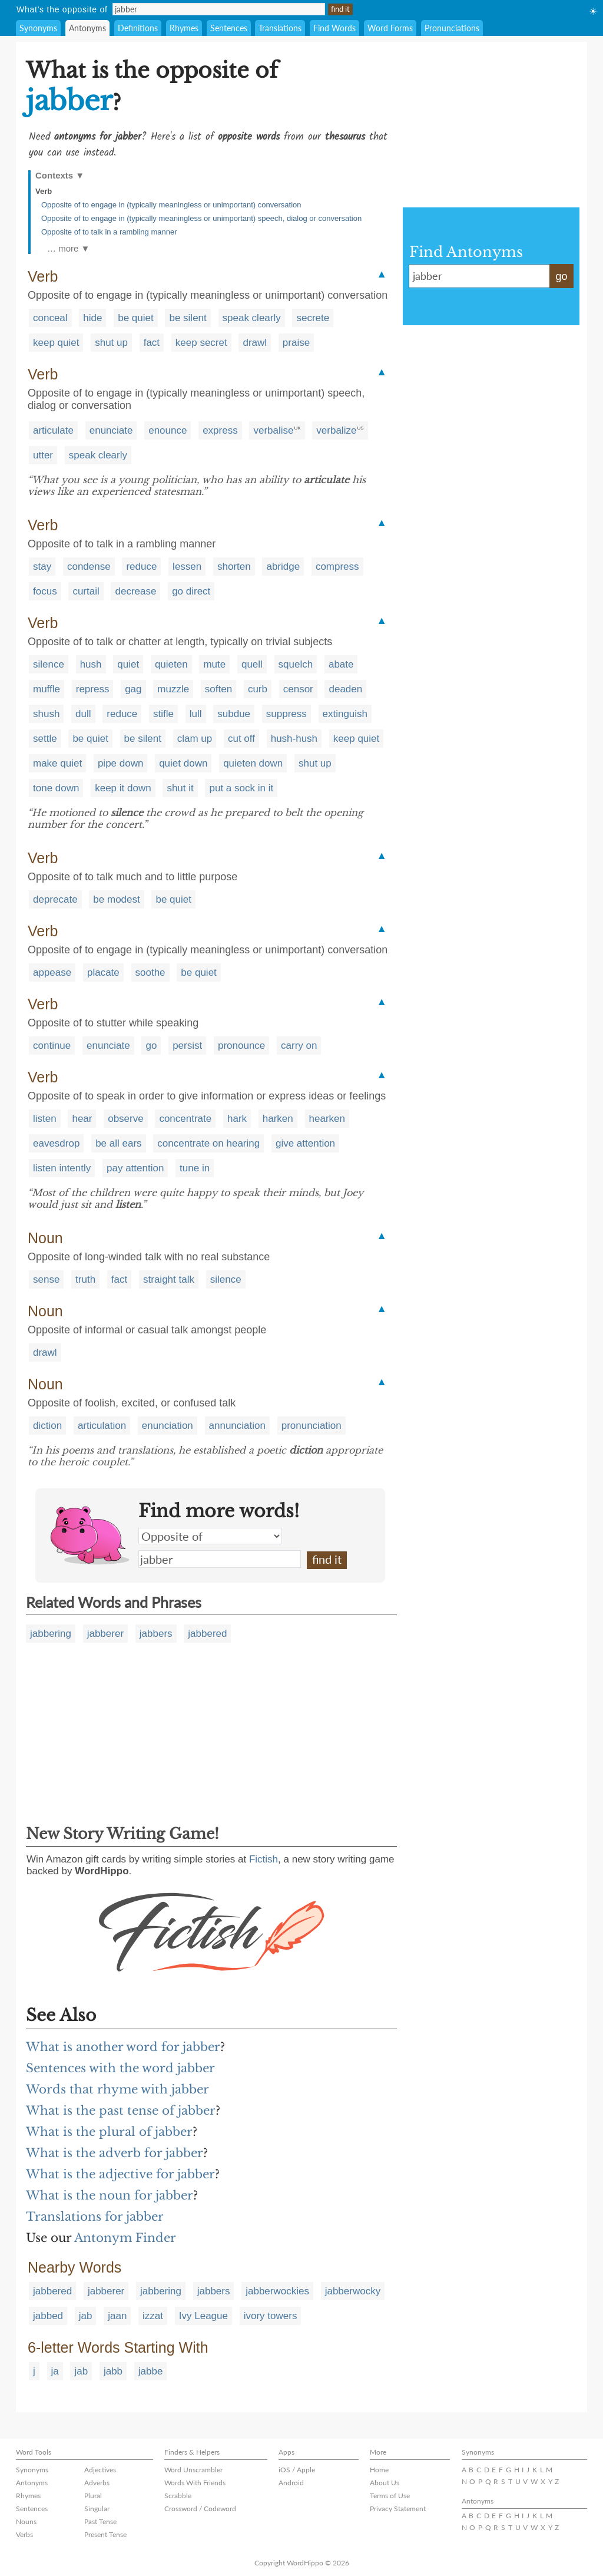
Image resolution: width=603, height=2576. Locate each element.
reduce (141, 566)
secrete (312, 317)
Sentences (228, 28)
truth (85, 1279)
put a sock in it (241, 788)
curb (257, 689)
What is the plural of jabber (109, 2132)
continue (52, 1045)
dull (83, 713)
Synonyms (38, 28)
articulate (53, 430)
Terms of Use (390, 2495)
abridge (283, 566)
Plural (93, 2495)
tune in (195, 1168)
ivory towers (270, 2315)
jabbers (156, 1633)
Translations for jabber (95, 2217)
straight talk (168, 1279)
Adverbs (97, 2482)
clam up (195, 738)
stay (42, 566)
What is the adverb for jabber (114, 2153)
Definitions (138, 28)
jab (85, 2315)
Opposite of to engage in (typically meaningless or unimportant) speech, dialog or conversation (201, 218)
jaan (117, 2315)
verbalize (336, 430)
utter (43, 455)
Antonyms (87, 28)
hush (91, 664)
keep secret (201, 342)
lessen (187, 566)
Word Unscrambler (193, 2469)
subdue (233, 713)
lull (196, 713)
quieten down (253, 763)
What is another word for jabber (123, 2047)
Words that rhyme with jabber (117, 2089)
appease (52, 972)
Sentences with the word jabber (120, 2068)
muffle (46, 689)
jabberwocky (353, 2291)
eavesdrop (56, 1143)
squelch (296, 664)
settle (45, 738)
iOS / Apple (297, 2469)
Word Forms (390, 28)
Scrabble (177, 2495)
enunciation (167, 1425)
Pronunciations (452, 28)
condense (89, 566)
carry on (299, 1045)
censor (298, 689)
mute (214, 664)
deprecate (55, 899)
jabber (219, 1559)
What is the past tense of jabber (121, 2110)
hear (82, 1118)
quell (252, 664)
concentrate (185, 1118)
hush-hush (294, 738)
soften (218, 689)
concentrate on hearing (208, 1143)
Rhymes (184, 28)
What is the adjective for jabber (120, 2174)
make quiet (57, 763)
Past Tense (100, 2521)
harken (278, 1118)
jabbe (150, 2371)
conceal (50, 317)
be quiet (136, 317)
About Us (384, 2482)
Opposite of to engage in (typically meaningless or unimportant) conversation (171, 204)
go (151, 1045)
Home (379, 2469)
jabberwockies (277, 2291)
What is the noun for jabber (109, 2195)
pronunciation (311, 1425)
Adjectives (100, 2469)
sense (46, 1279)
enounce (167, 430)
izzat (153, 2315)
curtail (85, 591)
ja (55, 2371)
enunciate (111, 430)
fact (152, 342)
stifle (163, 713)
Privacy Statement (398, 2508)
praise (296, 342)
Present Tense (105, 2534)
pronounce (241, 1045)
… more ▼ (68, 248)
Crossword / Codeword (200, 2508)
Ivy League (203, 2315)
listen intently (62, 1168)
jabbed (48, 2315)
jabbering (50, 1633)
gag (133, 689)
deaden (345, 689)
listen (45, 1118)
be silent (187, 317)
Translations (280, 28)
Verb (43, 191)
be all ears (118, 1143)
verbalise (273, 430)
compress (337, 566)
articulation (102, 1425)
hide (92, 317)
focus (45, 591)
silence (48, 664)
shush (46, 713)
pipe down (121, 763)
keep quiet (56, 342)
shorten (234, 566)
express (220, 430)
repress (93, 689)
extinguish (345, 713)
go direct (191, 591)
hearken (327, 1118)
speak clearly (252, 317)
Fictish (263, 1859)
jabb (113, 2371)
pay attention (135, 1168)
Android (291, 2482)
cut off (241, 738)
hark (237, 1118)
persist (187, 1045)
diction (47, 1425)
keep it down (123, 788)
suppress (286, 713)
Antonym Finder (125, 2238)
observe (125, 1118)
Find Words (334, 28)
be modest (116, 899)
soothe (150, 972)
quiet (128, 664)
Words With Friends (195, 2482)
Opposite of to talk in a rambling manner (109, 231)
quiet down (183, 763)
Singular (97, 2508)
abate (341, 664)
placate (103, 972)
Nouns (26, 2521)
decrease (135, 591)
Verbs (24, 2534)
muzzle (173, 689)
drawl (255, 342)
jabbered (207, 1633)
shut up (111, 342)
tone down (56, 788)
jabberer (105, 1633)
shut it (180, 788)
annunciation (237, 1425)
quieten (171, 664)
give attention (305, 1143)
